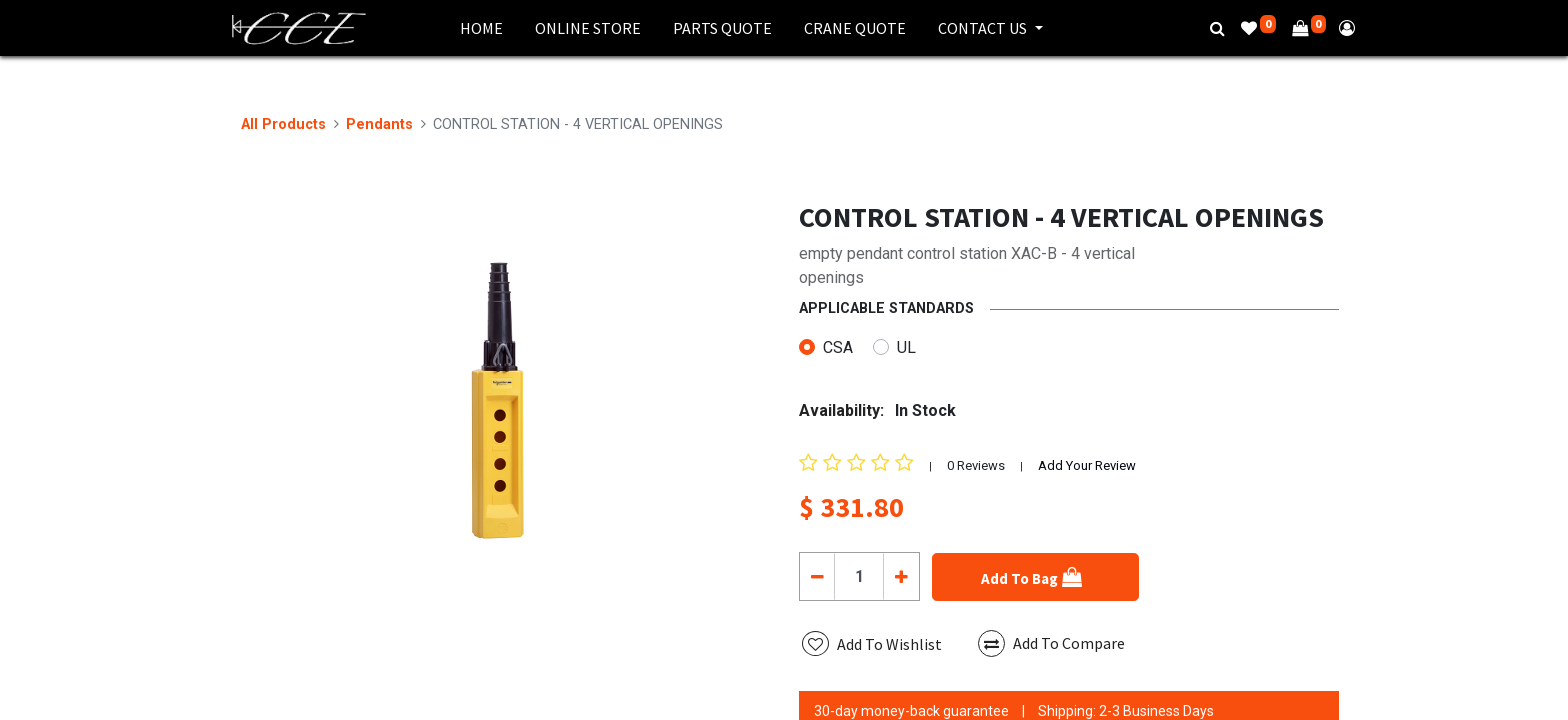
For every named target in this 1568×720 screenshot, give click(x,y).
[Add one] (900, 576)
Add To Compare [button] (1051, 643)
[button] (1035, 577)
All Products (283, 124)
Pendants (379, 124)
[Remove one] (817, 576)
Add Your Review (1087, 465)
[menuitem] (481, 28)
